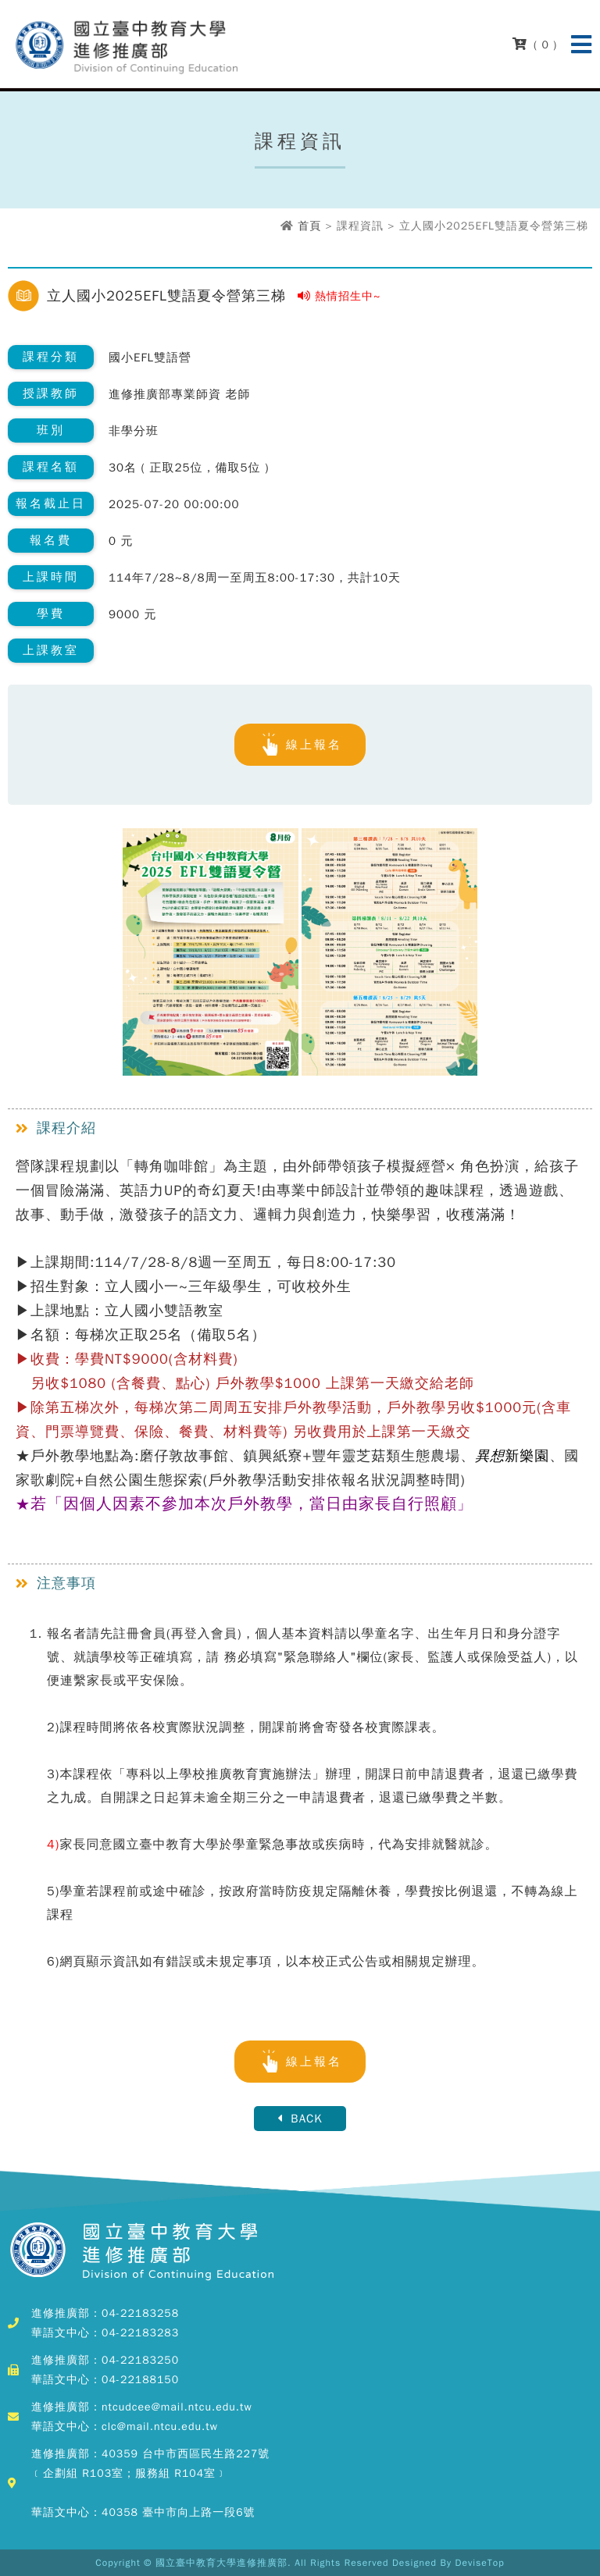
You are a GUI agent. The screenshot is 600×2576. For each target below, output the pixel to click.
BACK (299, 2119)
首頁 (309, 226)
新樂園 (512, 1455)
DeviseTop (480, 2562)
